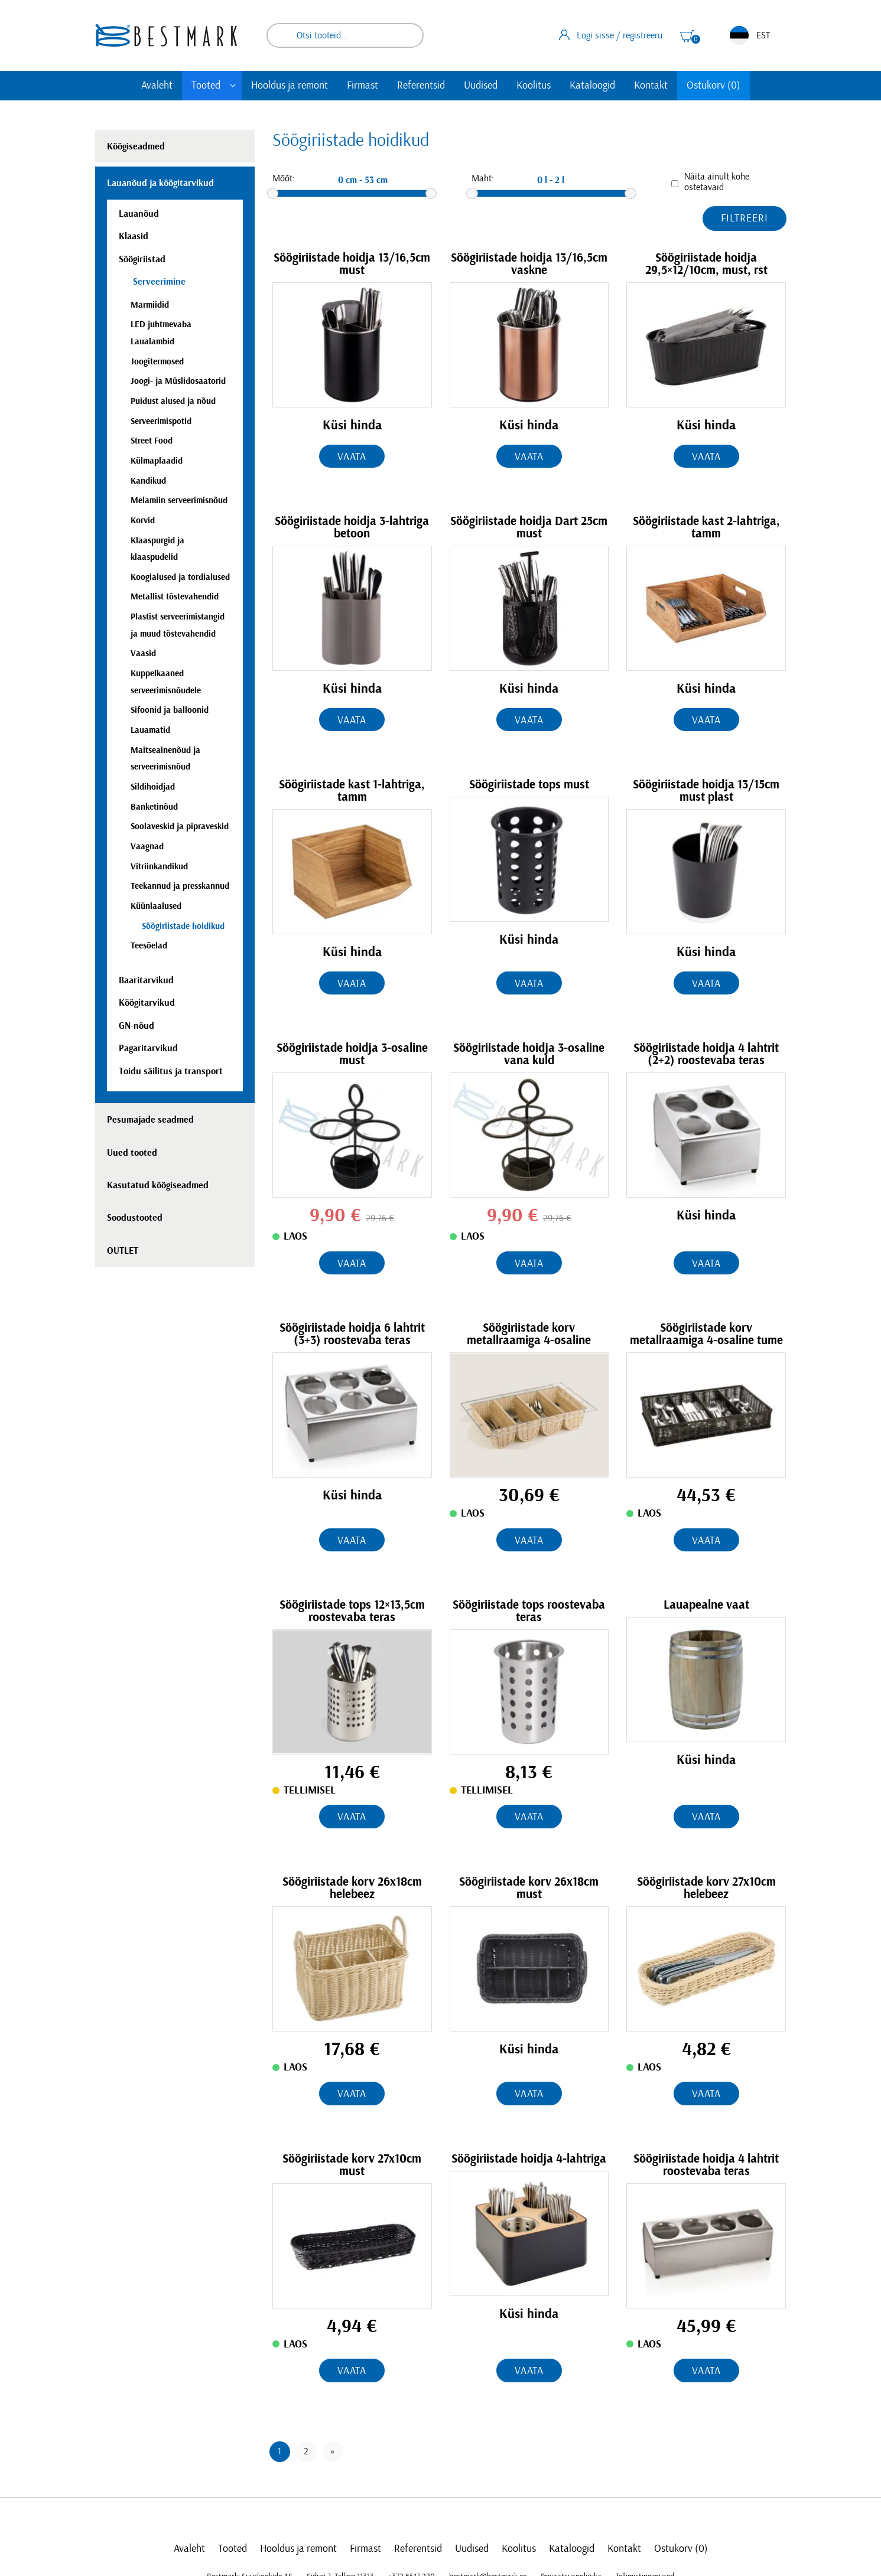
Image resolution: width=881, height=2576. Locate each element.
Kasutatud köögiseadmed (158, 1185)
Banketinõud (154, 807)
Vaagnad (147, 846)
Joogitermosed (157, 361)
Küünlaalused (156, 906)
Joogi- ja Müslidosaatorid (178, 381)
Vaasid (143, 653)
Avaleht (157, 85)
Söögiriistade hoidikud (183, 926)
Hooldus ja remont (289, 85)
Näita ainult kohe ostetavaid (716, 182)
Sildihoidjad (153, 786)
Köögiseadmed (136, 146)
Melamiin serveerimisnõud (179, 500)
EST (750, 35)
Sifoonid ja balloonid (170, 710)
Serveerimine (158, 281)
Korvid (143, 520)
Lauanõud (139, 214)
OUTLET (122, 1251)
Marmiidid (150, 305)
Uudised (481, 85)
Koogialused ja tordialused (180, 577)
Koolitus (533, 85)
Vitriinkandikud (159, 866)
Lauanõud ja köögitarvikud (160, 183)
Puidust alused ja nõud (173, 401)
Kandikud (148, 481)
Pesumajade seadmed (150, 1119)
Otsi (406, 35)
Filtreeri (744, 218)
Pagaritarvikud (148, 1048)
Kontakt (651, 85)
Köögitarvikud (147, 1002)
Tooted (205, 85)
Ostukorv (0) (713, 85)
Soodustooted (134, 1217)
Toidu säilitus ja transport (171, 1071)
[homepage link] (166, 35)
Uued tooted (132, 1152)
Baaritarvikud (146, 980)
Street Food (152, 440)
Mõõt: (283, 178)
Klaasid (133, 236)
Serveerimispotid (161, 421)
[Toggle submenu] (233, 85)
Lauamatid (150, 730)
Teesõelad (149, 945)
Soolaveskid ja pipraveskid (180, 826)
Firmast (362, 85)
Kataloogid (592, 85)
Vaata (352, 457)
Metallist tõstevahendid (175, 596)
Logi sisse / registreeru (610, 35)
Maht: (483, 178)
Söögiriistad (142, 259)
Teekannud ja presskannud (180, 886)
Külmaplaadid (157, 460)
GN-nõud (136, 1026)
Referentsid (421, 85)
